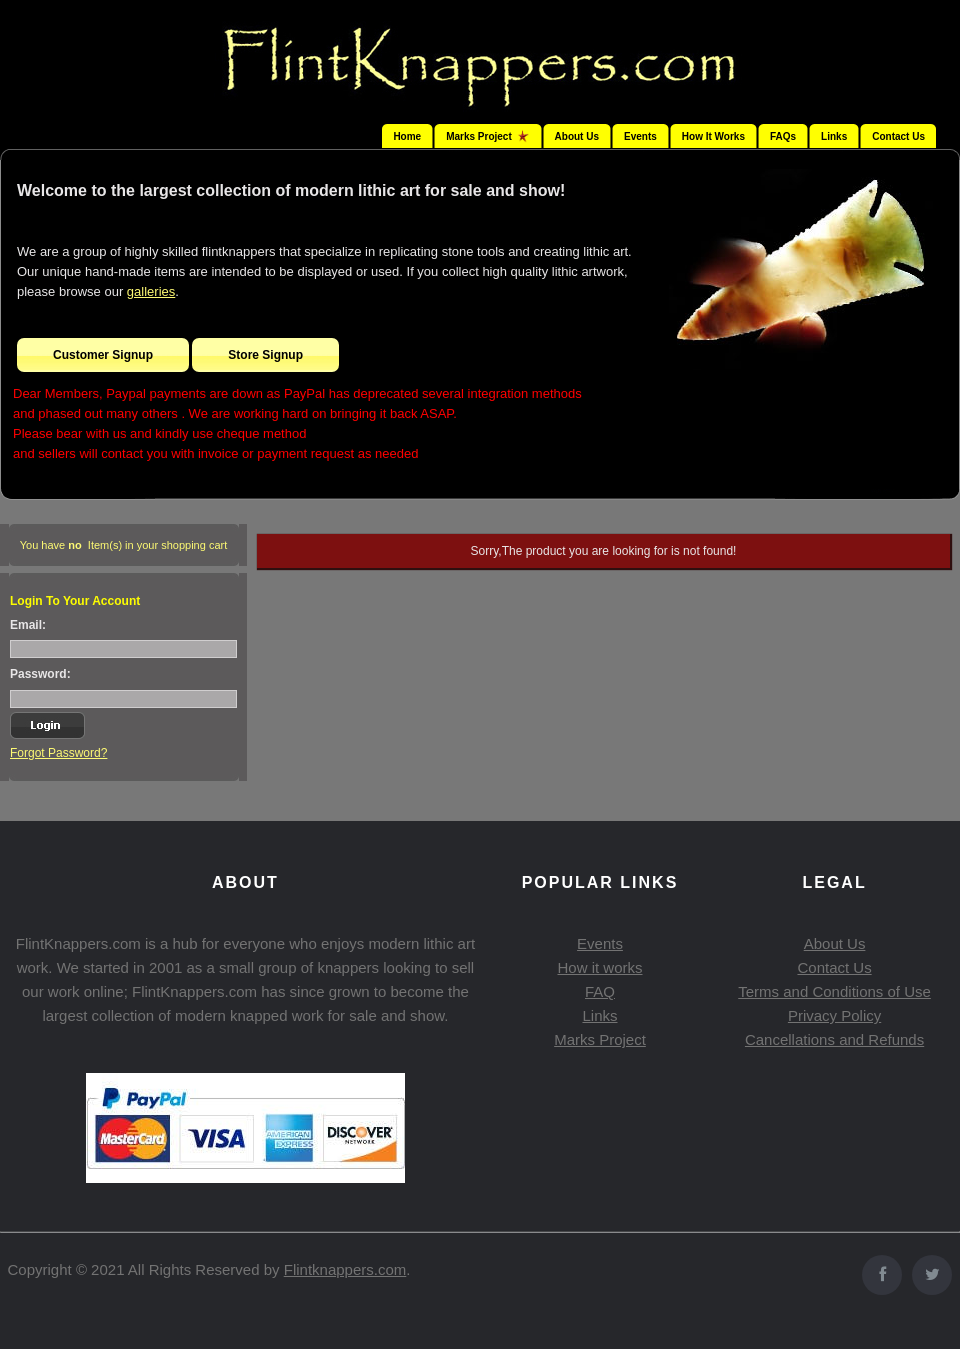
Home (407, 136)
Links (834, 136)
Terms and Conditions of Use (834, 991)
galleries (151, 291)
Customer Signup (103, 355)
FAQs (783, 136)
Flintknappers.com (345, 1269)
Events (640, 136)
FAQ (600, 991)
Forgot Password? (58, 753)
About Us (577, 136)
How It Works (713, 136)
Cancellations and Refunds (834, 1039)
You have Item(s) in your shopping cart (124, 545)
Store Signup (265, 355)
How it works (599, 967)
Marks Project (600, 1039)
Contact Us (898, 136)
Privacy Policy (834, 1015)
